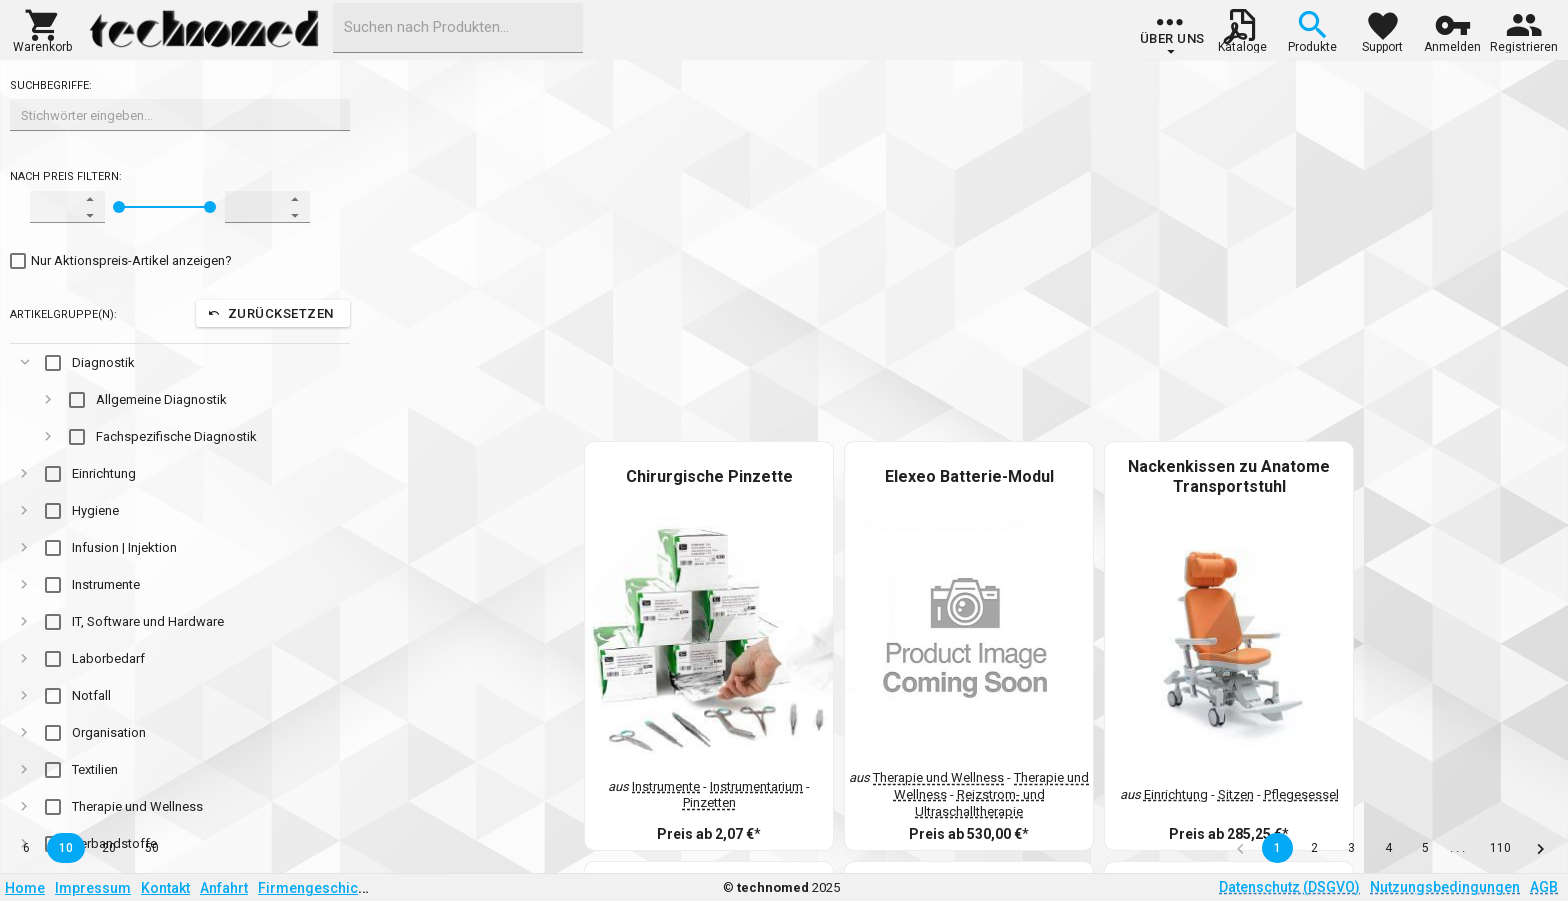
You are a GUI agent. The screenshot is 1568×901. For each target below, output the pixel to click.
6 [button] (26, 848)
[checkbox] (121, 261)
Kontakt (165, 888)
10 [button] (66, 848)
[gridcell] (180, 362)
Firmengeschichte (318, 888)
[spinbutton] (54, 207)
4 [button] (1388, 848)
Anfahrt (224, 888)
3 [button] (1351, 848)
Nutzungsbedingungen (1445, 887)
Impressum (93, 888)
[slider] (119, 207)
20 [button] (109, 848)
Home (25, 888)
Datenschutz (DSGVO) (1289, 887)
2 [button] (1314, 848)
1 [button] (1277, 848)
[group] (1172, 35)
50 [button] (152, 848)
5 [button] (1425, 848)
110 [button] (1500, 848)
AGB (1544, 887)
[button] (42, 29)
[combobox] (458, 28)
